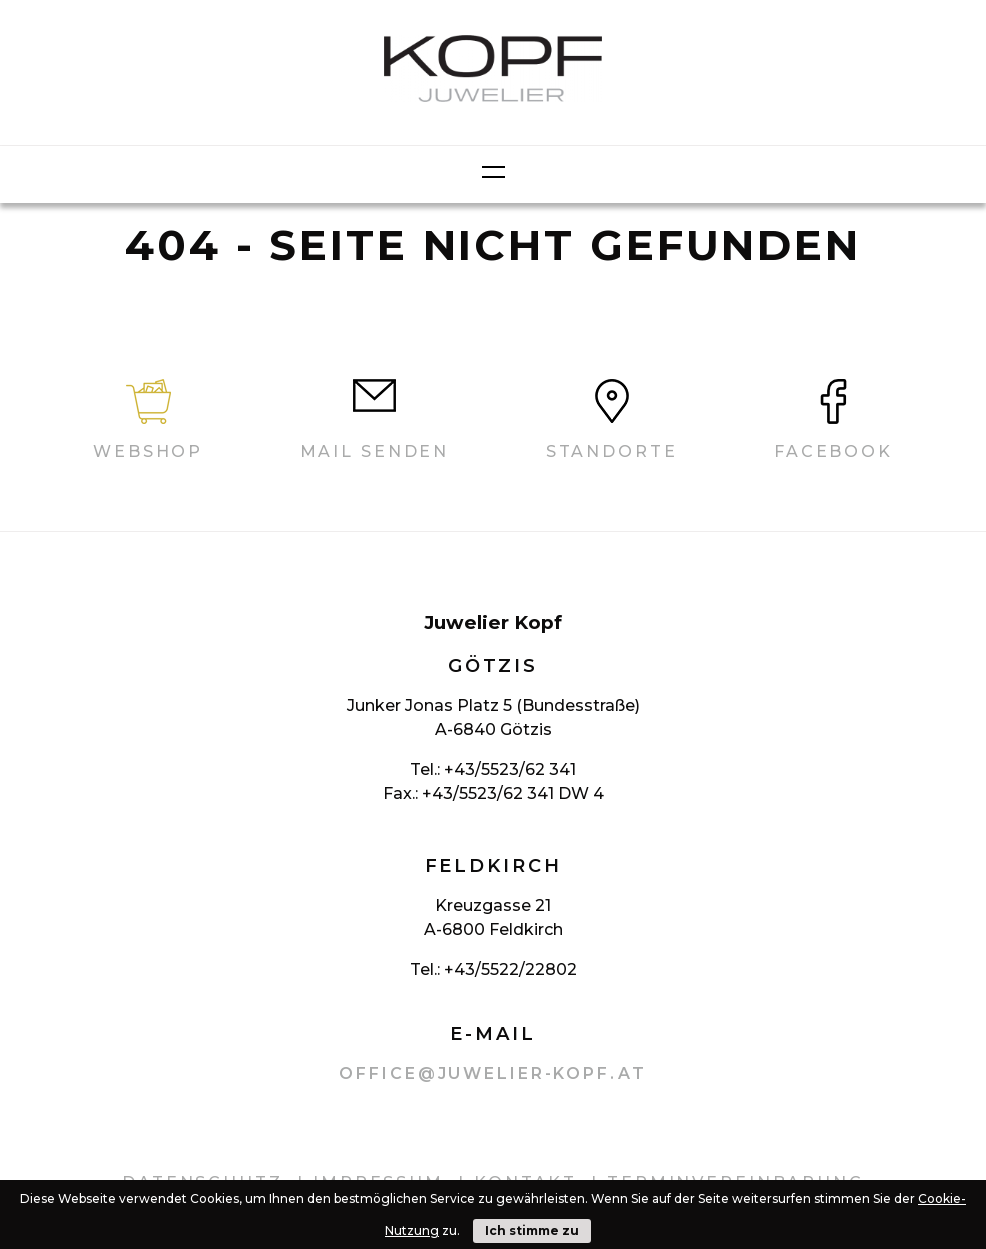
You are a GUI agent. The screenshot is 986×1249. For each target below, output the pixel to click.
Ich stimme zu (532, 1230)
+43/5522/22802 (510, 969)
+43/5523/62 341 (510, 769)
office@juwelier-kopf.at (492, 1073)
